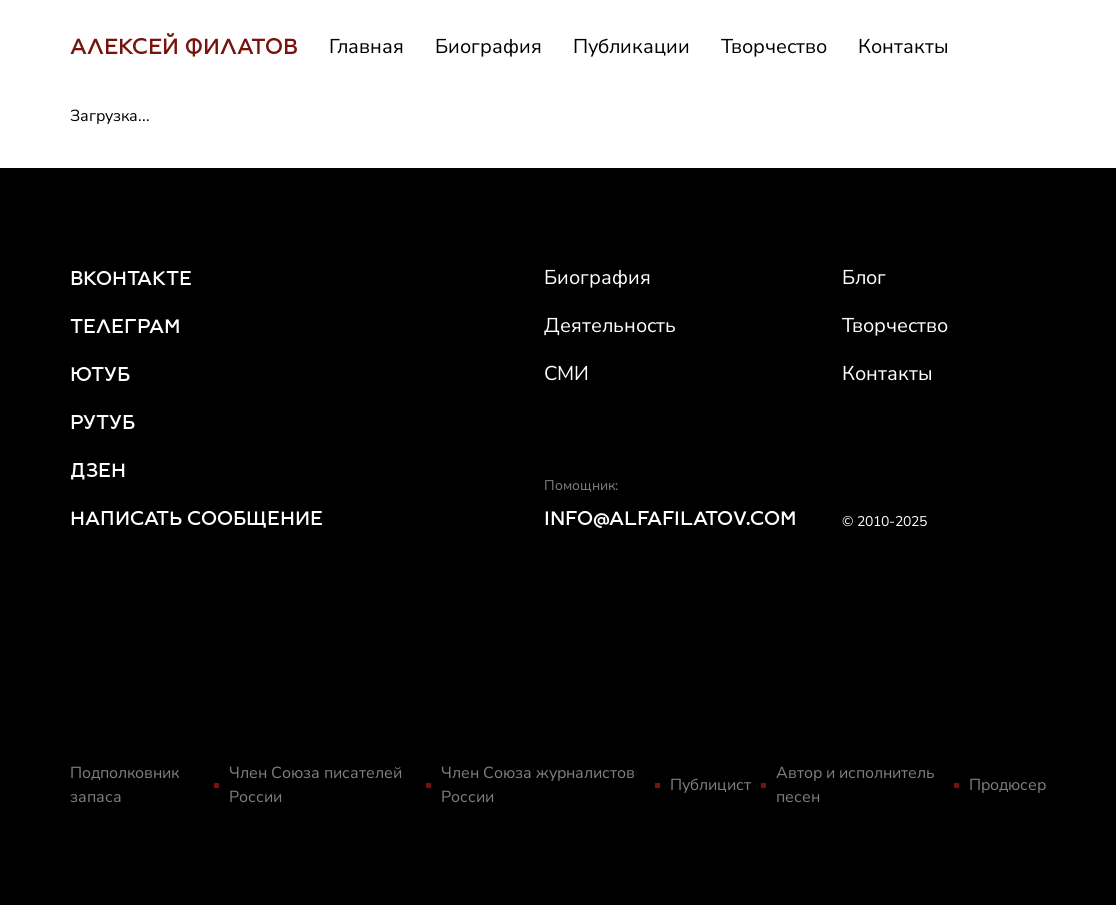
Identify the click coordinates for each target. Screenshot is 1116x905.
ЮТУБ (100, 374)
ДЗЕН (98, 470)
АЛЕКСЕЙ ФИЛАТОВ (184, 46)
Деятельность (610, 325)
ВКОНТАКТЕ (131, 278)
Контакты (903, 46)
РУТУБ (102, 422)
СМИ (566, 373)
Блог (864, 277)
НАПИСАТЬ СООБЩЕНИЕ (196, 518)
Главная (366, 46)
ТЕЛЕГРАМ (125, 326)
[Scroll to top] (1073, 838)
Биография (488, 46)
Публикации (631, 46)
